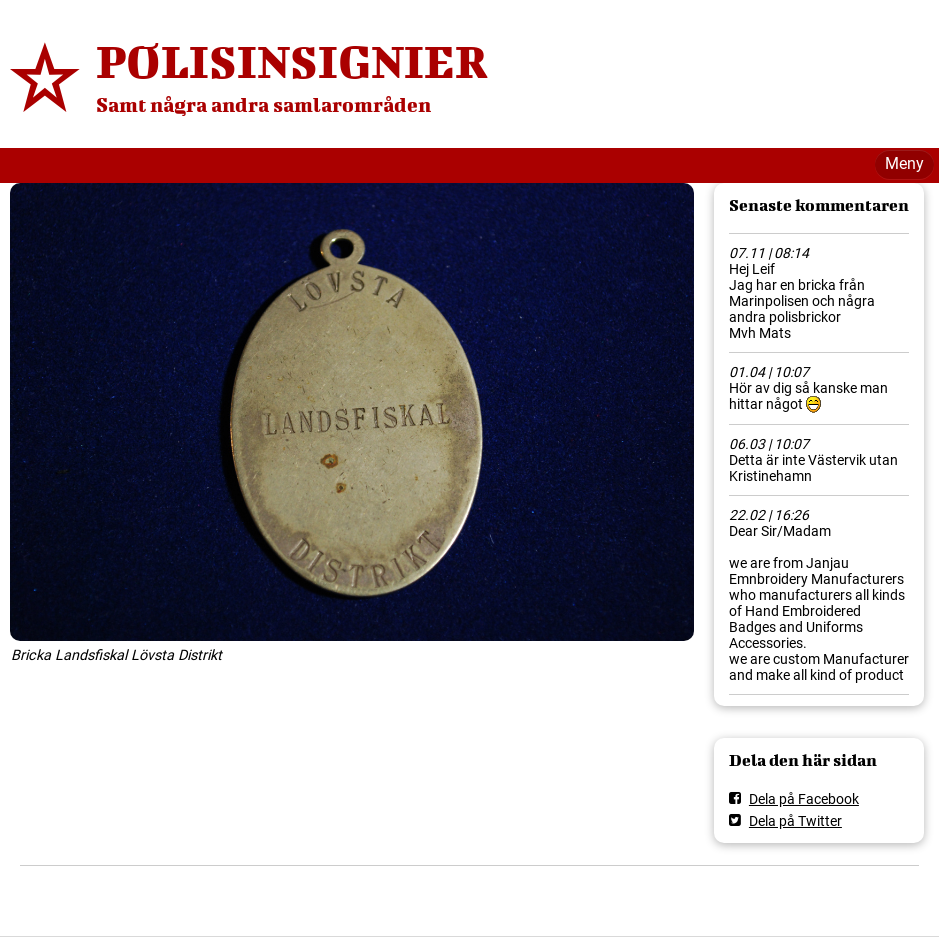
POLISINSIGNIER (292, 61)
